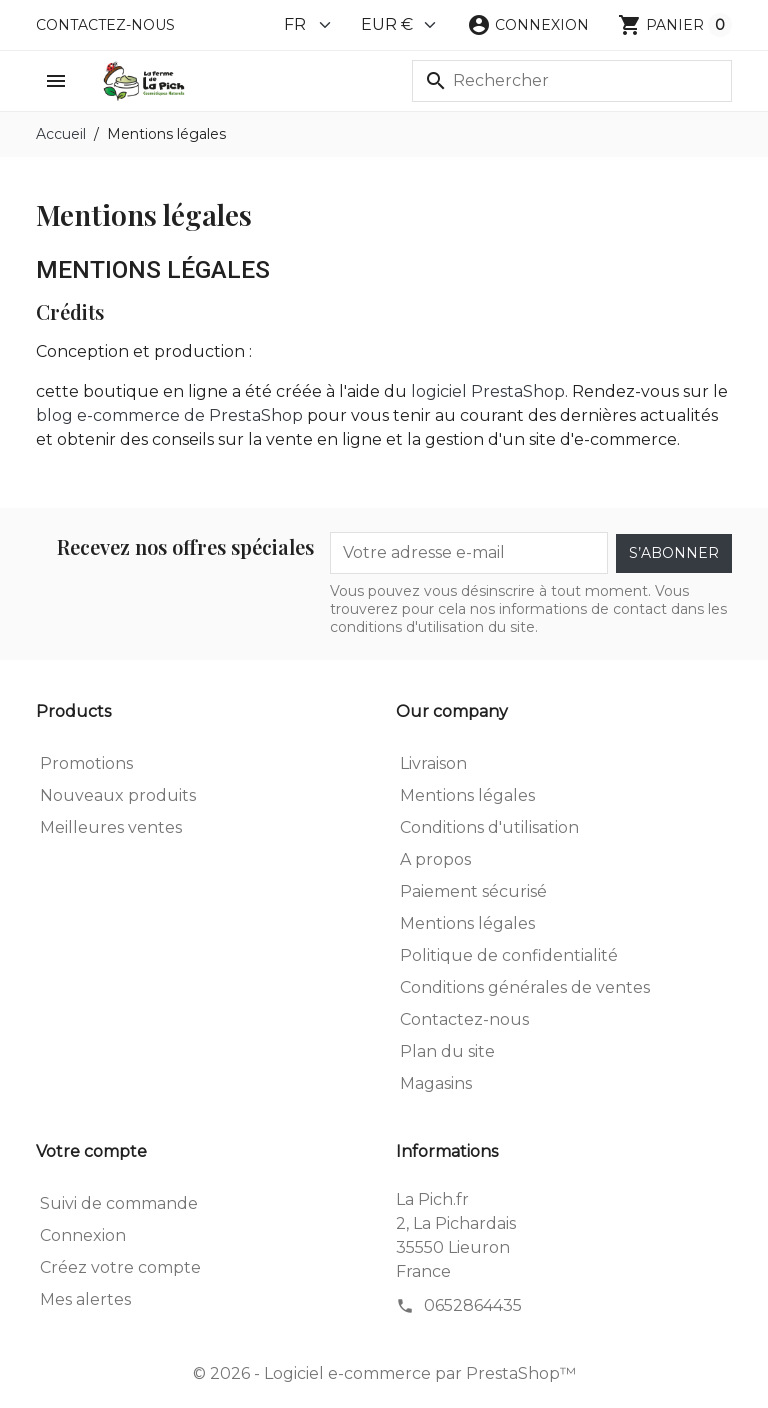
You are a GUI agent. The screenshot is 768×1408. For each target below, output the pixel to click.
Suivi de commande (119, 1203)
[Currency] (399, 25)
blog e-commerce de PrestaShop (169, 415)
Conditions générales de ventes (525, 987)
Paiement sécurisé (473, 891)
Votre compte (91, 1151)
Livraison (433, 763)
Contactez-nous (105, 25)
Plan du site (447, 1051)
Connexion (83, 1235)
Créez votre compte (120, 1267)
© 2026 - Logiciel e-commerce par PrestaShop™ (384, 1373)
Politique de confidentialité (509, 955)
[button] (528, 25)
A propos (435, 859)
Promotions (86, 763)
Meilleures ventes (111, 827)
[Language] (308, 25)
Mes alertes (85, 1299)
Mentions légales (467, 795)
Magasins (436, 1083)
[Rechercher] (572, 81)
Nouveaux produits (118, 795)
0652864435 (473, 1305)
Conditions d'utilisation (489, 827)
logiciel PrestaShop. (491, 391)
